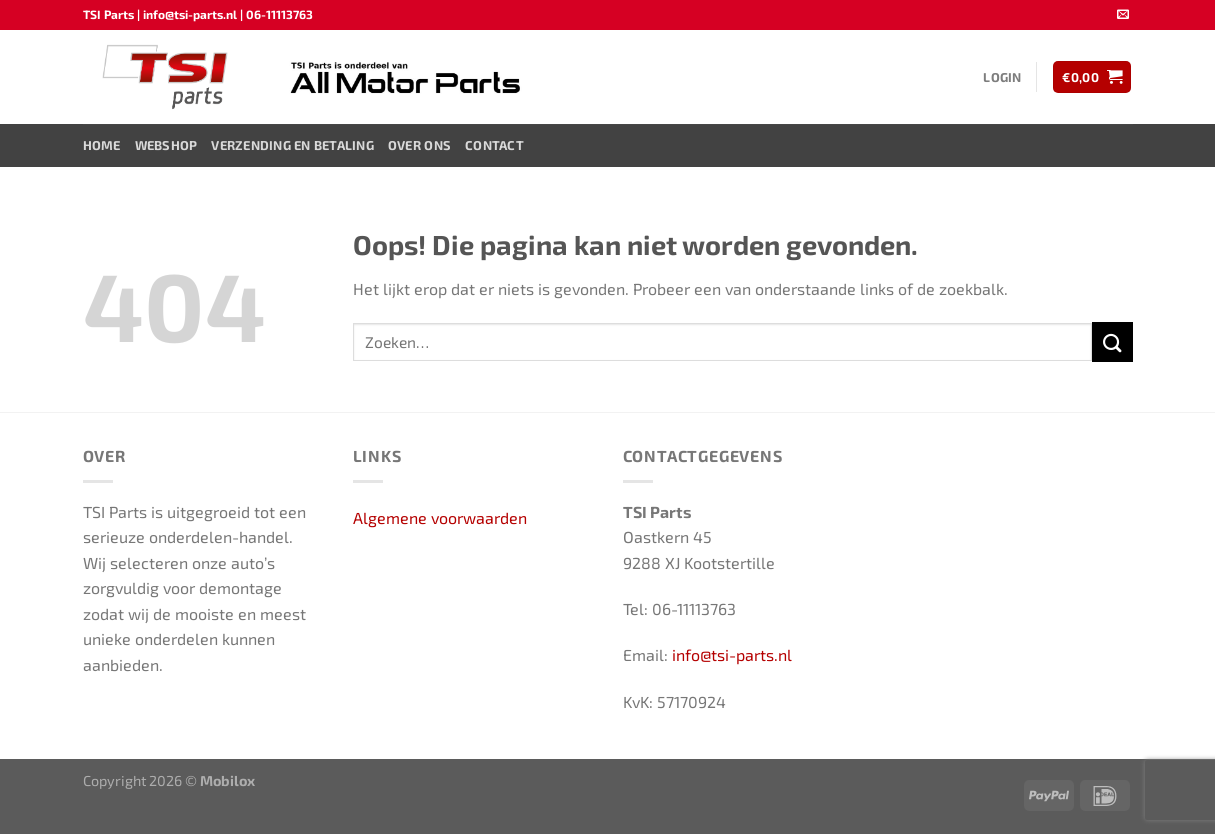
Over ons (419, 145)
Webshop (166, 145)
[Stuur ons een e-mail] (1123, 15)
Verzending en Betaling (292, 145)
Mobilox (227, 780)
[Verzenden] (1112, 341)
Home (102, 145)
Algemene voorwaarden (440, 517)
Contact (494, 145)
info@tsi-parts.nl (732, 654)
